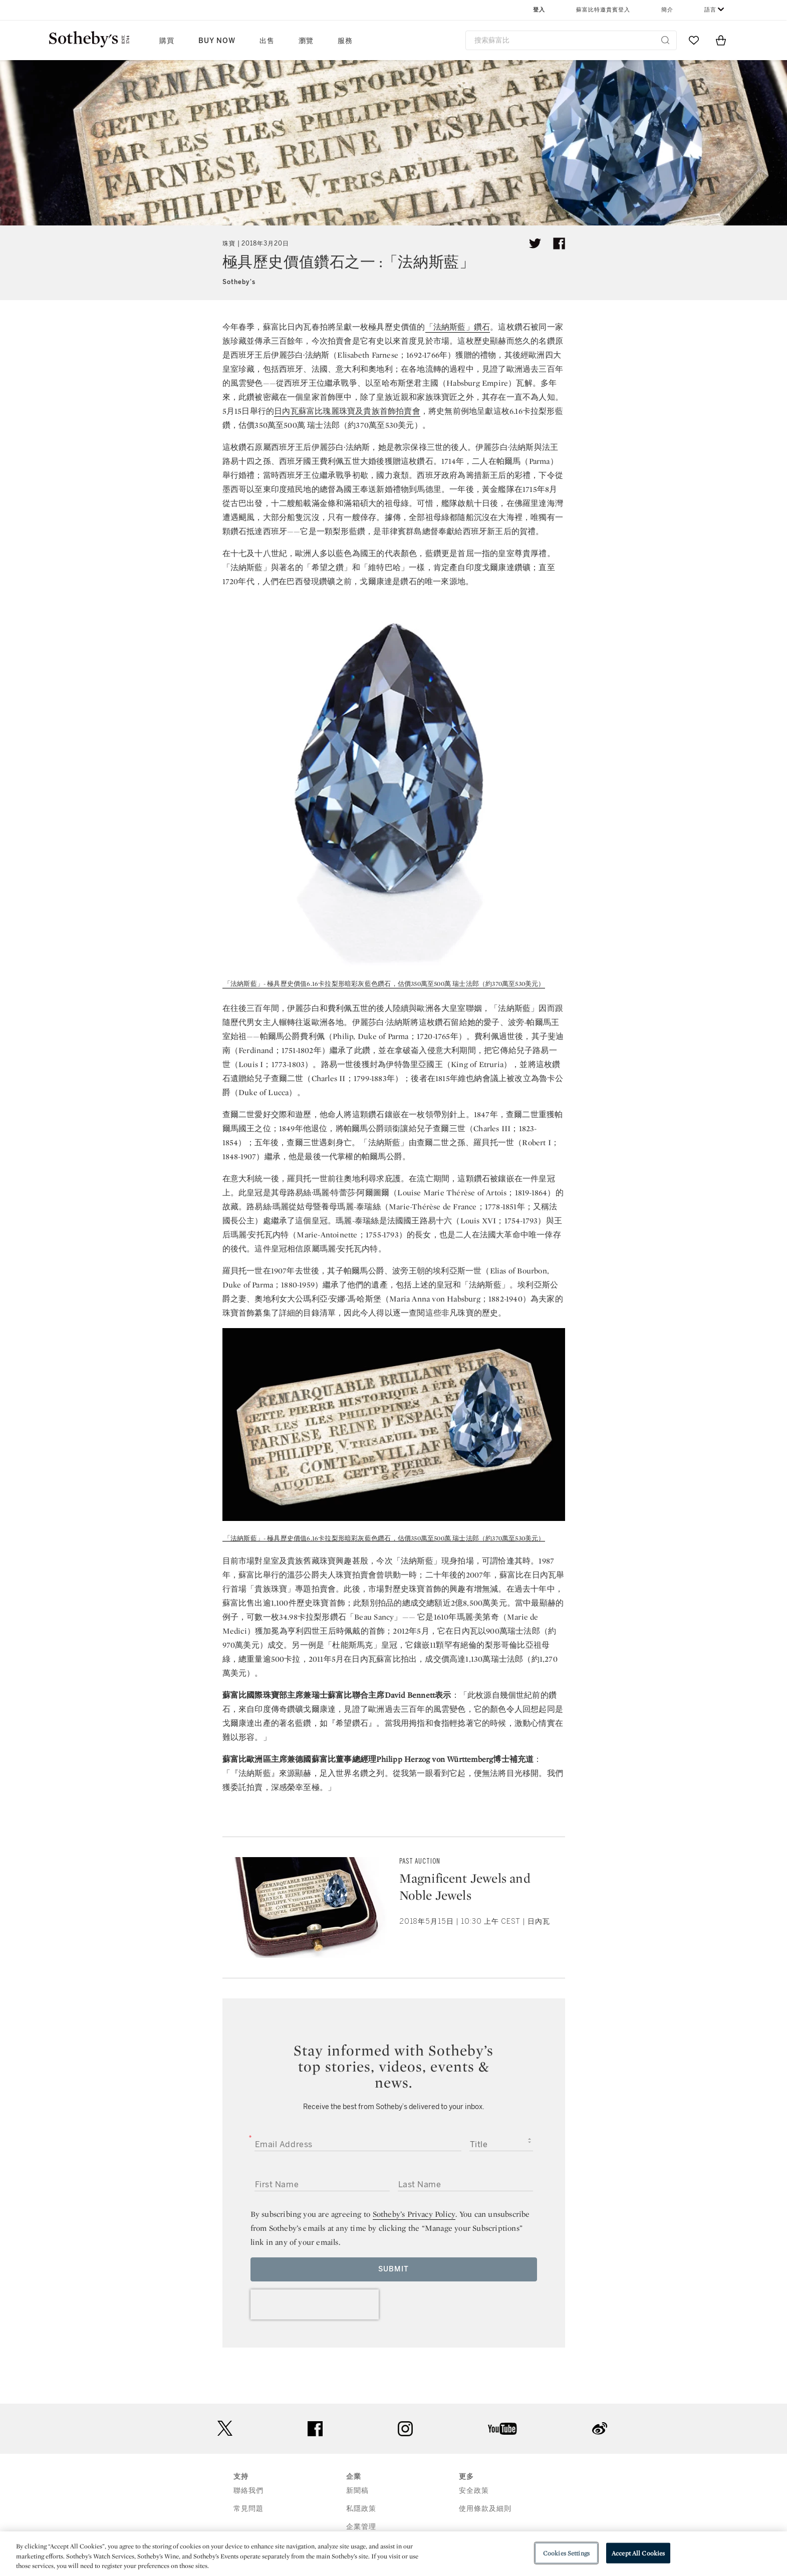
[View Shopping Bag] (721, 40)
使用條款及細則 (485, 2508)
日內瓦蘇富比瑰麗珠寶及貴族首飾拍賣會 (347, 411)
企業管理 (361, 2526)
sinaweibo (599, 2428)
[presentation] (314, 2304)
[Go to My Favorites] (694, 40)
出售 (267, 41)
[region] (393, 2553)
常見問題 (248, 2508)
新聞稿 (357, 2490)
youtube (502, 2429)
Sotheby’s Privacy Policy (414, 2214)
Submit (393, 2269)
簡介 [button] (667, 10)
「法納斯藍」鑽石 (457, 327)
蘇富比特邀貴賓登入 (603, 10)
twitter (224, 2428)
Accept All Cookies (638, 2552)
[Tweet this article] (535, 243)
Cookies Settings (566, 2552)
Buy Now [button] (216, 41)
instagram (405, 2428)
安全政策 (474, 2490)
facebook (315, 2428)
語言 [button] (710, 10)
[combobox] (571, 40)
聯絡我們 (248, 2490)
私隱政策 (361, 2508)
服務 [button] (345, 41)
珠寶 (228, 243)
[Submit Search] (665, 40)
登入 (539, 10)
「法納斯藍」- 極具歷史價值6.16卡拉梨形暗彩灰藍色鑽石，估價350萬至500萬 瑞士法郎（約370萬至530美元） (383, 983)
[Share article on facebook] (559, 243)
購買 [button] (166, 41)
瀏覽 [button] (306, 41)
